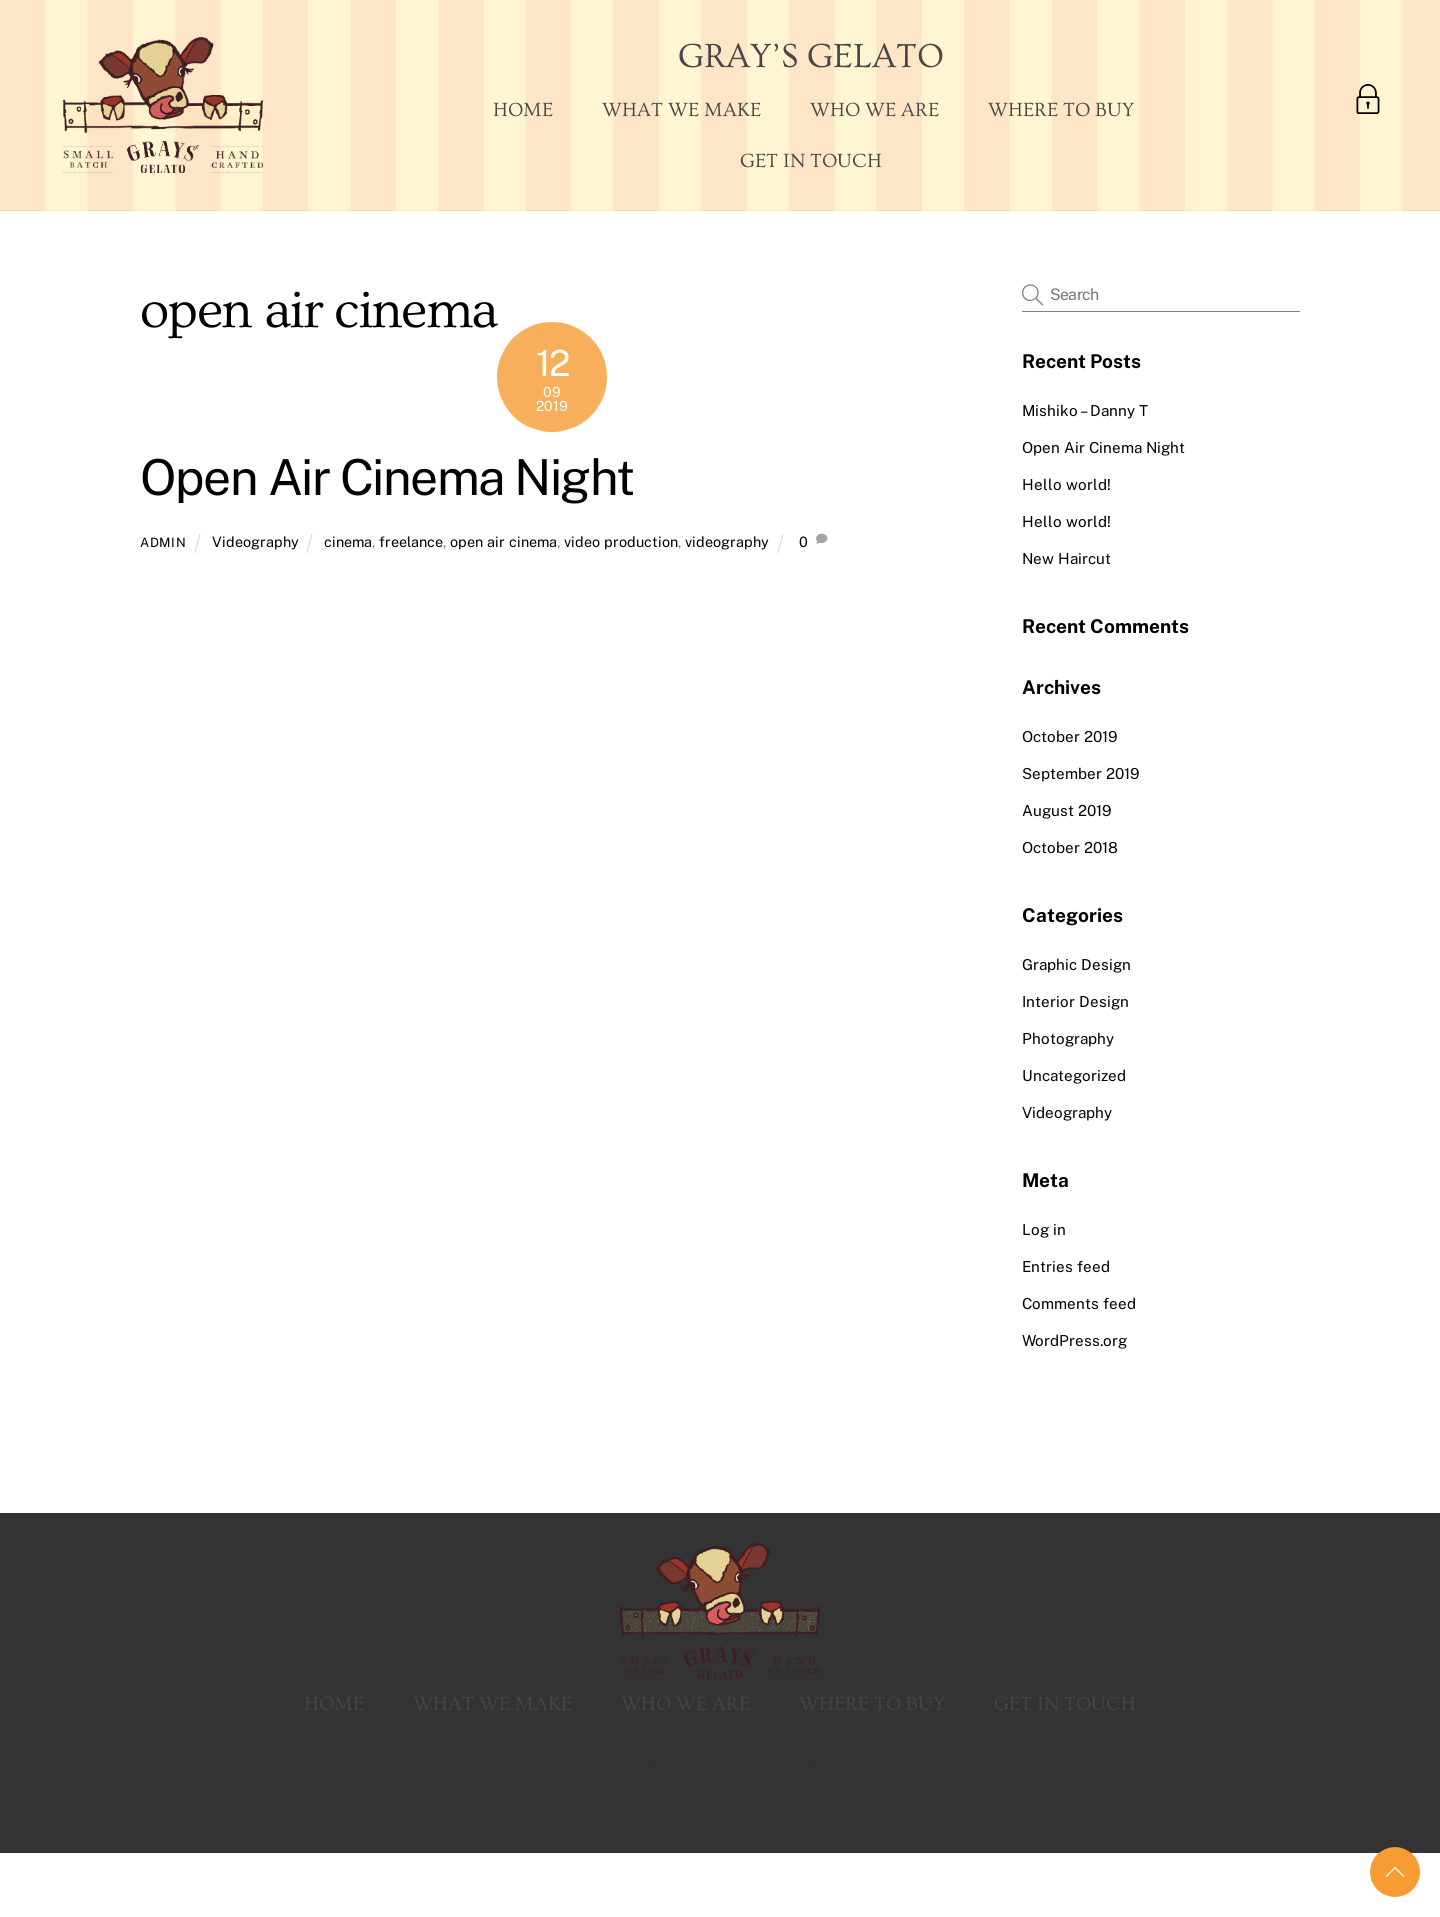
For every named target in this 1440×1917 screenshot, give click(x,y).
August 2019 (1066, 810)
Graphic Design (1076, 964)
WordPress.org (1074, 1340)
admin (163, 542)
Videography (255, 541)
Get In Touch (811, 161)
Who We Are (874, 110)
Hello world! (1066, 484)
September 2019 (1080, 773)
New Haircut (1066, 558)
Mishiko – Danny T (1085, 410)
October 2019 (1069, 736)
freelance (411, 541)
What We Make (681, 110)
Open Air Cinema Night (387, 477)
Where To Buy (1061, 110)
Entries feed (1066, 1266)
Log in (1044, 1229)
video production (621, 541)
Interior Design (1075, 1001)
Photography (1068, 1038)
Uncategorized (1074, 1075)
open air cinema (503, 541)
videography (727, 541)
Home (523, 110)
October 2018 (1070, 847)
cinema (348, 541)
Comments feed (1079, 1303)
